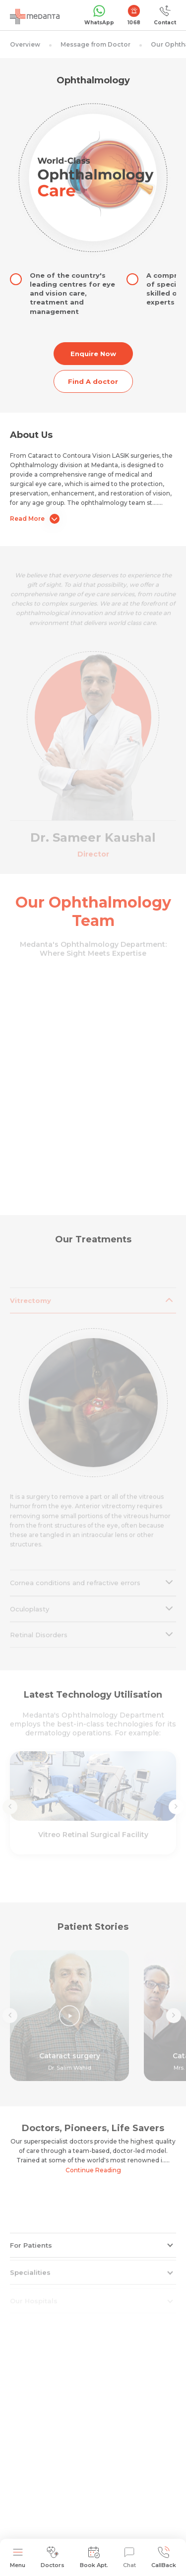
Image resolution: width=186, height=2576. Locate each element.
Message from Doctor (95, 44)
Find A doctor (93, 381)
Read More (35, 519)
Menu (17, 2557)
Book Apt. (94, 2557)
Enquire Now (93, 354)
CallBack (163, 2557)
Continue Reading (93, 2170)
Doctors (52, 2557)
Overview (25, 44)
